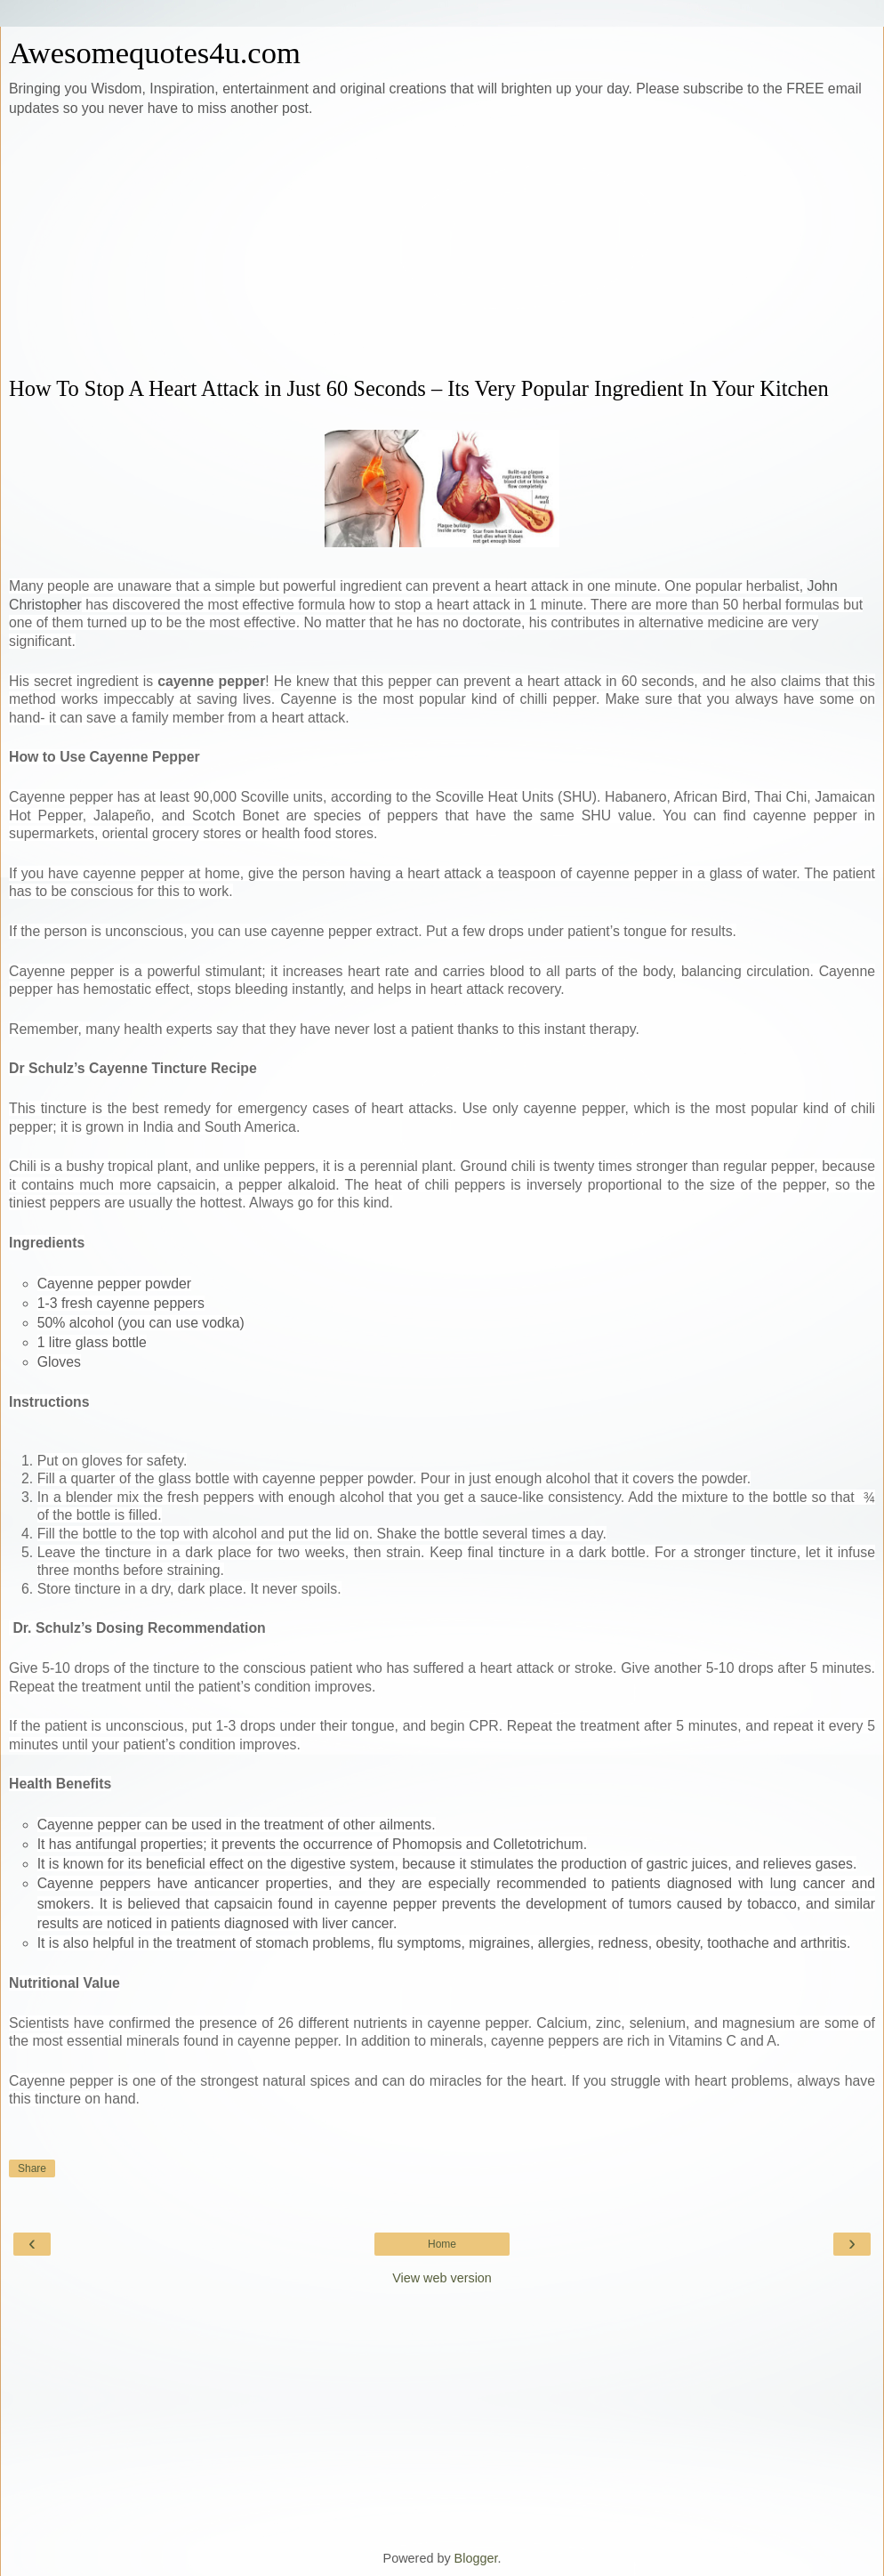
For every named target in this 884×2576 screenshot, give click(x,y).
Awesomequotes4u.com (155, 52)
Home (442, 2244)
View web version (442, 2278)
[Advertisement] (442, 247)
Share (32, 2168)
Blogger (476, 2558)
